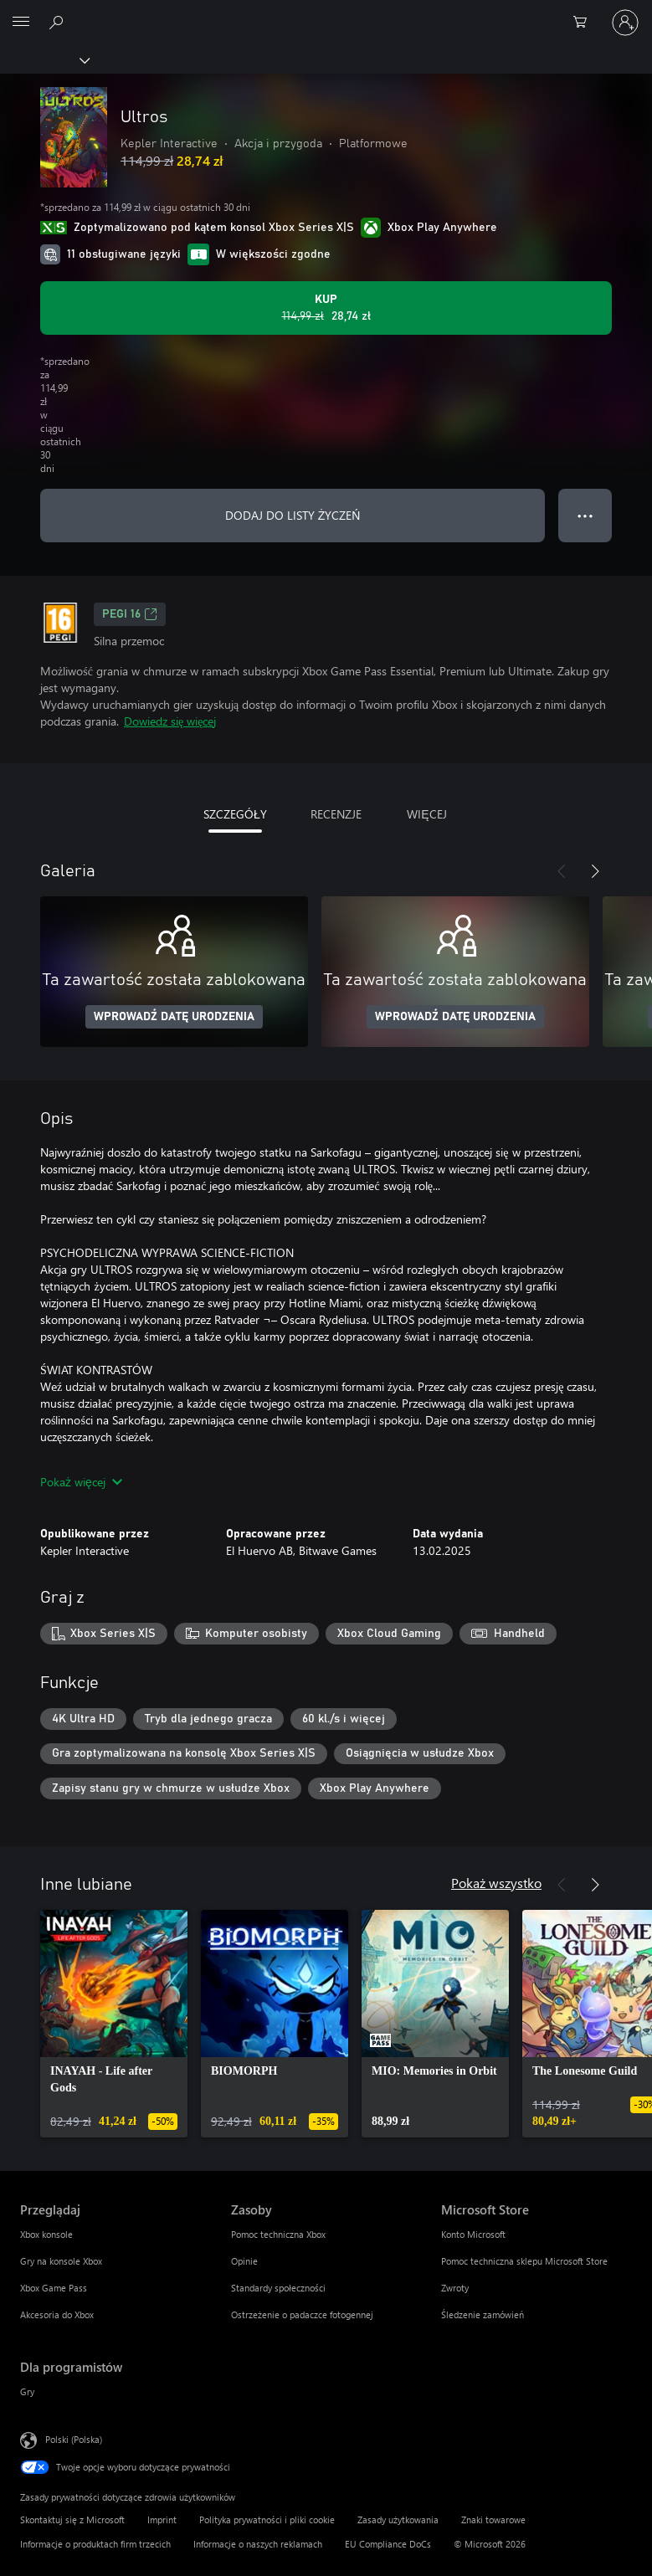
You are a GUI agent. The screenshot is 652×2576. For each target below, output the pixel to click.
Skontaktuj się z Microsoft (72, 2519)
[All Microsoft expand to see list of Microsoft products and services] (21, 23)
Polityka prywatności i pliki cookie (267, 2519)
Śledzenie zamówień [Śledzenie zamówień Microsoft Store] (482, 2314)
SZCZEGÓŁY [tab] (235, 814)
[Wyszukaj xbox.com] (58, 21)
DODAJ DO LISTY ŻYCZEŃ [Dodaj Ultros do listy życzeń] (293, 515)
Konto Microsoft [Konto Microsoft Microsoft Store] (473, 2234)
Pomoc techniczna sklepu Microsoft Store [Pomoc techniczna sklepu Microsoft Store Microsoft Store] (524, 2260)
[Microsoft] (325, 13)
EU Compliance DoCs (388, 2543)
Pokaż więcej (81, 1482)
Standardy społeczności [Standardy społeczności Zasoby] (278, 2287)
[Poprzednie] (561, 871)
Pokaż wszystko (496, 1882)
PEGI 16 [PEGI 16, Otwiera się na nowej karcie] (129, 614)
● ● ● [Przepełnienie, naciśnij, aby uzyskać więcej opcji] (585, 515)
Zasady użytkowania (398, 2519)
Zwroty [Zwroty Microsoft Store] (455, 2287)
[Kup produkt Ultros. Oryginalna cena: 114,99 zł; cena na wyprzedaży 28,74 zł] (326, 308)
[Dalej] (595, 871)
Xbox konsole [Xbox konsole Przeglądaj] (46, 2234)
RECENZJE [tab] (336, 814)
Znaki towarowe (493, 2519)
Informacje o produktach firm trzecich (95, 2543)
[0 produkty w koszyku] (585, 23)
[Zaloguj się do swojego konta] (625, 23)
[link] (113, 2023)
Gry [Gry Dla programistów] (27, 2391)
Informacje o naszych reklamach (257, 2543)
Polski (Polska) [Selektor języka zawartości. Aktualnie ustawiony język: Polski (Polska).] (73, 2439)
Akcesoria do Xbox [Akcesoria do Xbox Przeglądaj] (57, 2314)
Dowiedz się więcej (170, 721)
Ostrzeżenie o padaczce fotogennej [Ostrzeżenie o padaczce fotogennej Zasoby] (302, 2314)
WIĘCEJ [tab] (426, 814)
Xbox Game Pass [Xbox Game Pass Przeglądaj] (53, 2287)
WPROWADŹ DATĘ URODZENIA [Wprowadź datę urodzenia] (174, 1017)
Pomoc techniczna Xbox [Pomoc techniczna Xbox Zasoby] (278, 2234)
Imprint (162, 2519)
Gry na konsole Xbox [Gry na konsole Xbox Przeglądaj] (61, 2260)
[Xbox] (44, 59)
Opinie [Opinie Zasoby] (244, 2260)
